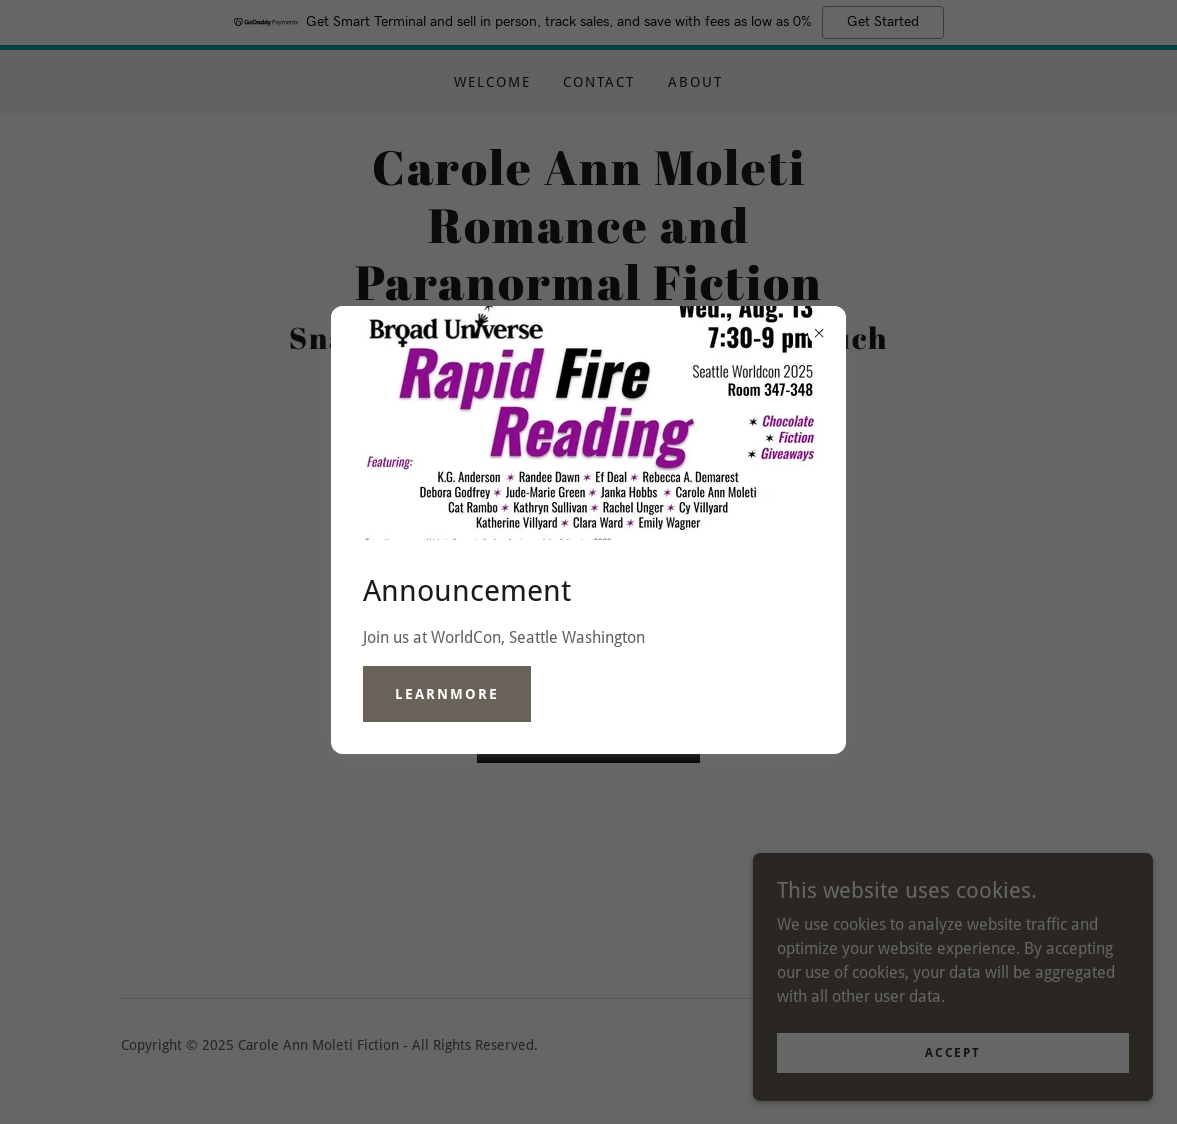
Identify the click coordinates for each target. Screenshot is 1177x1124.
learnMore (447, 694)
